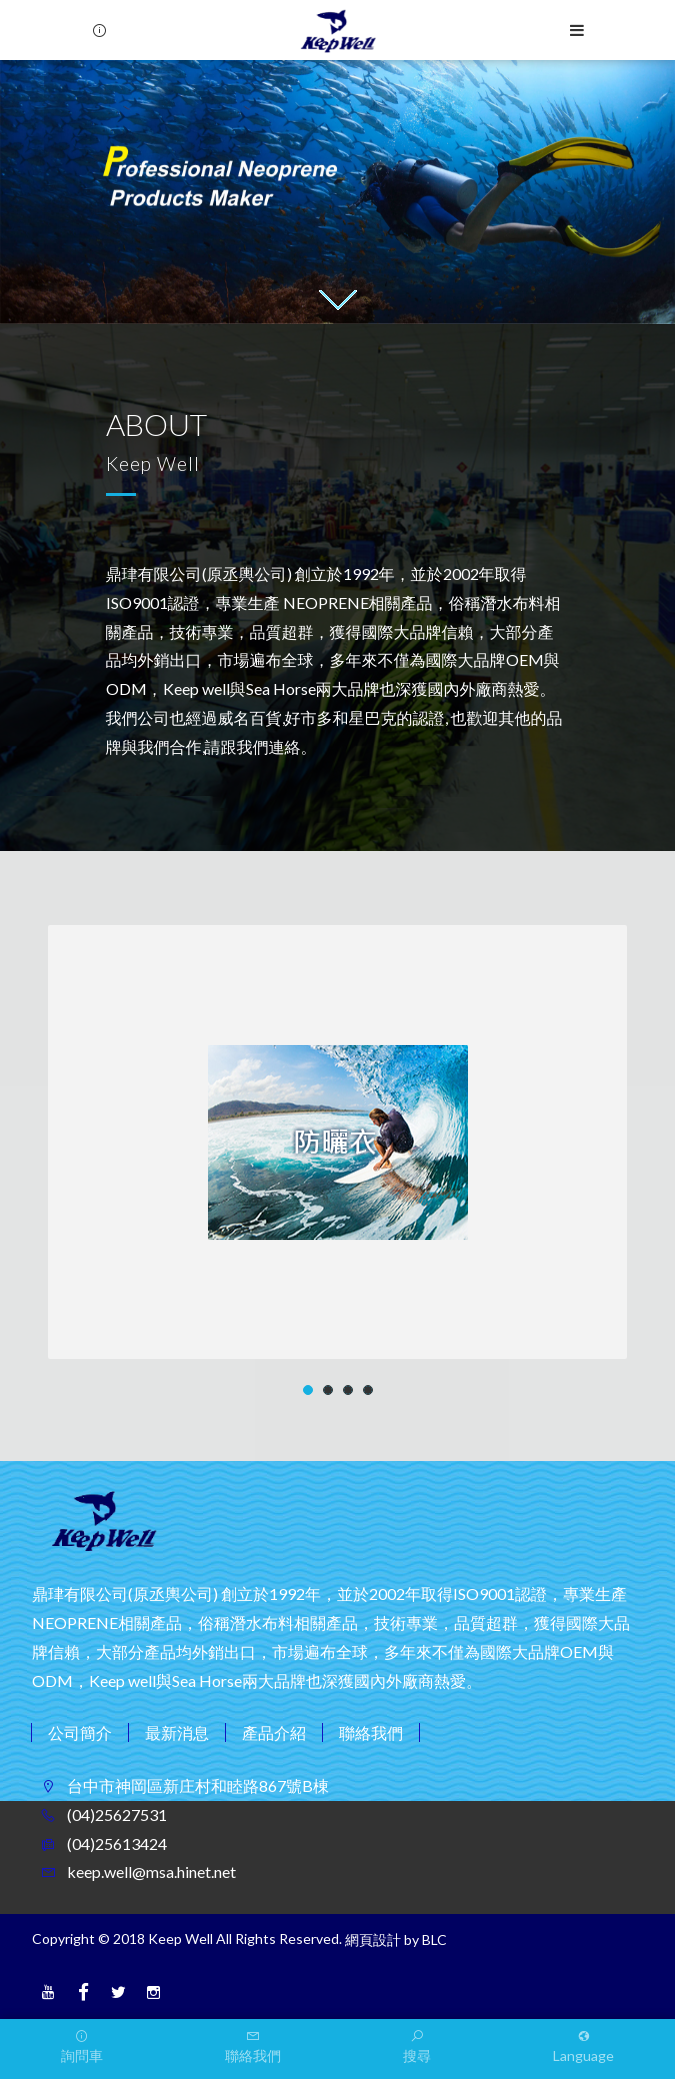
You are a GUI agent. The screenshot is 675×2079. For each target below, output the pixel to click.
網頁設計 (373, 1939)
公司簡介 (80, 1732)
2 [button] (328, 1390)
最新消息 (177, 1732)
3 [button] (348, 1390)
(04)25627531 (115, 1814)
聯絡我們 (371, 1732)
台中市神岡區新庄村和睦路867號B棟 (196, 1785)
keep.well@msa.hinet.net (150, 1871)
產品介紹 (274, 1732)
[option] (337, 192)
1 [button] (308, 1390)
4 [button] (368, 1390)
